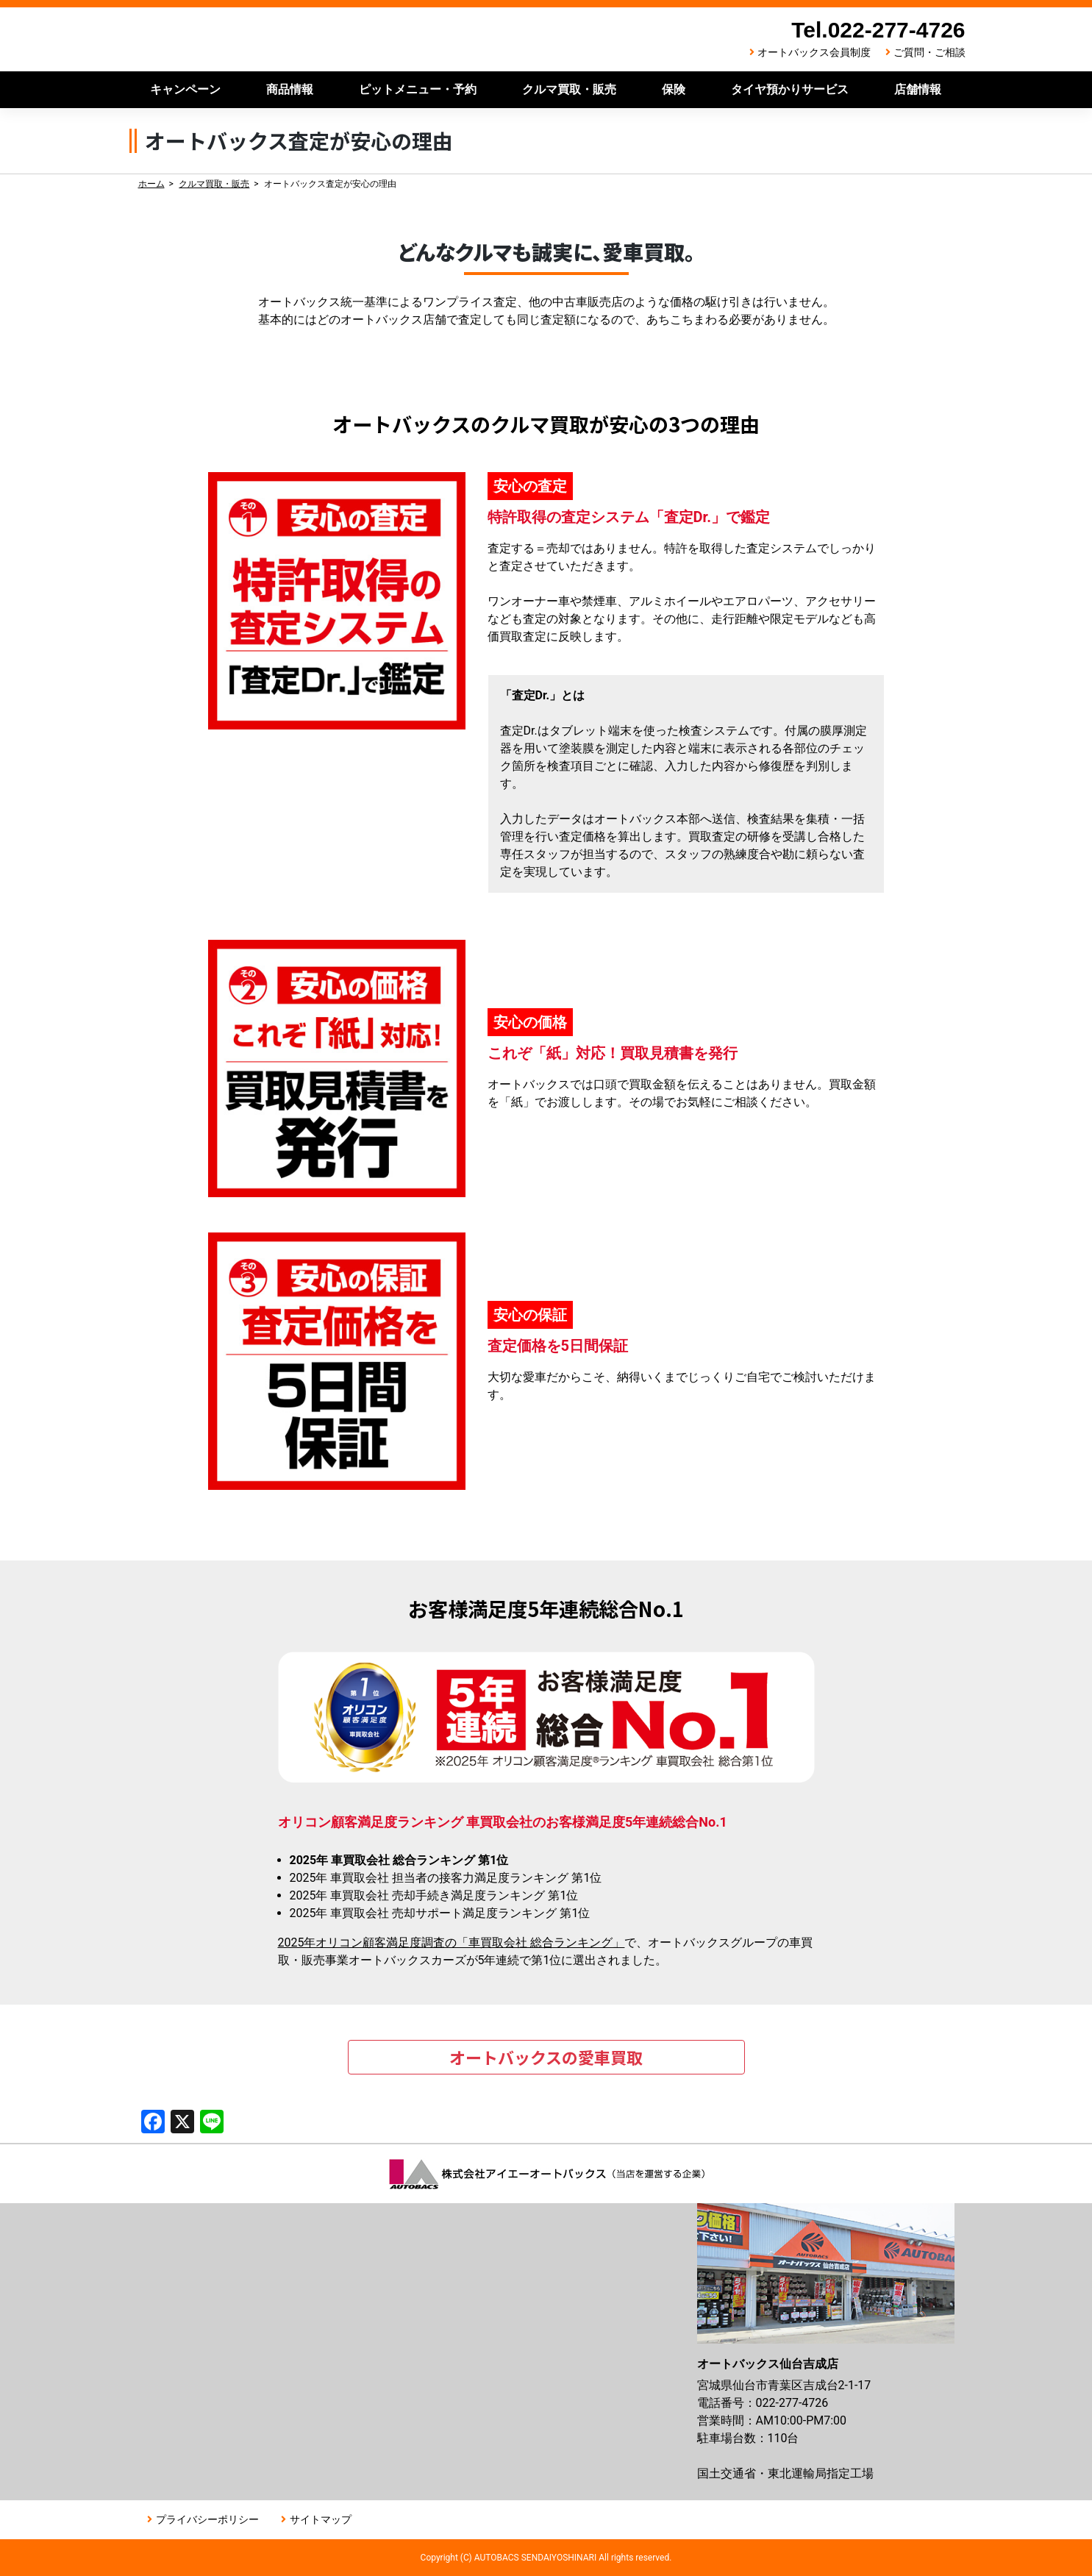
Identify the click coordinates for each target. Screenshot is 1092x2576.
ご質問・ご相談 (929, 52)
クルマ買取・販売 (569, 89)
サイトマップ (320, 2519)
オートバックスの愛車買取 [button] (546, 2057)
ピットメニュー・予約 (418, 89)
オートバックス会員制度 (814, 52)
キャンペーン (185, 89)
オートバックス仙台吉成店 (317, 39)
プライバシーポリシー (207, 2519)
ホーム (151, 184)
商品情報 (289, 89)
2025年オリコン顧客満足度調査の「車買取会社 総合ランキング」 (451, 1942)
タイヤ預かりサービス (790, 89)
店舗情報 (917, 89)
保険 (673, 89)
